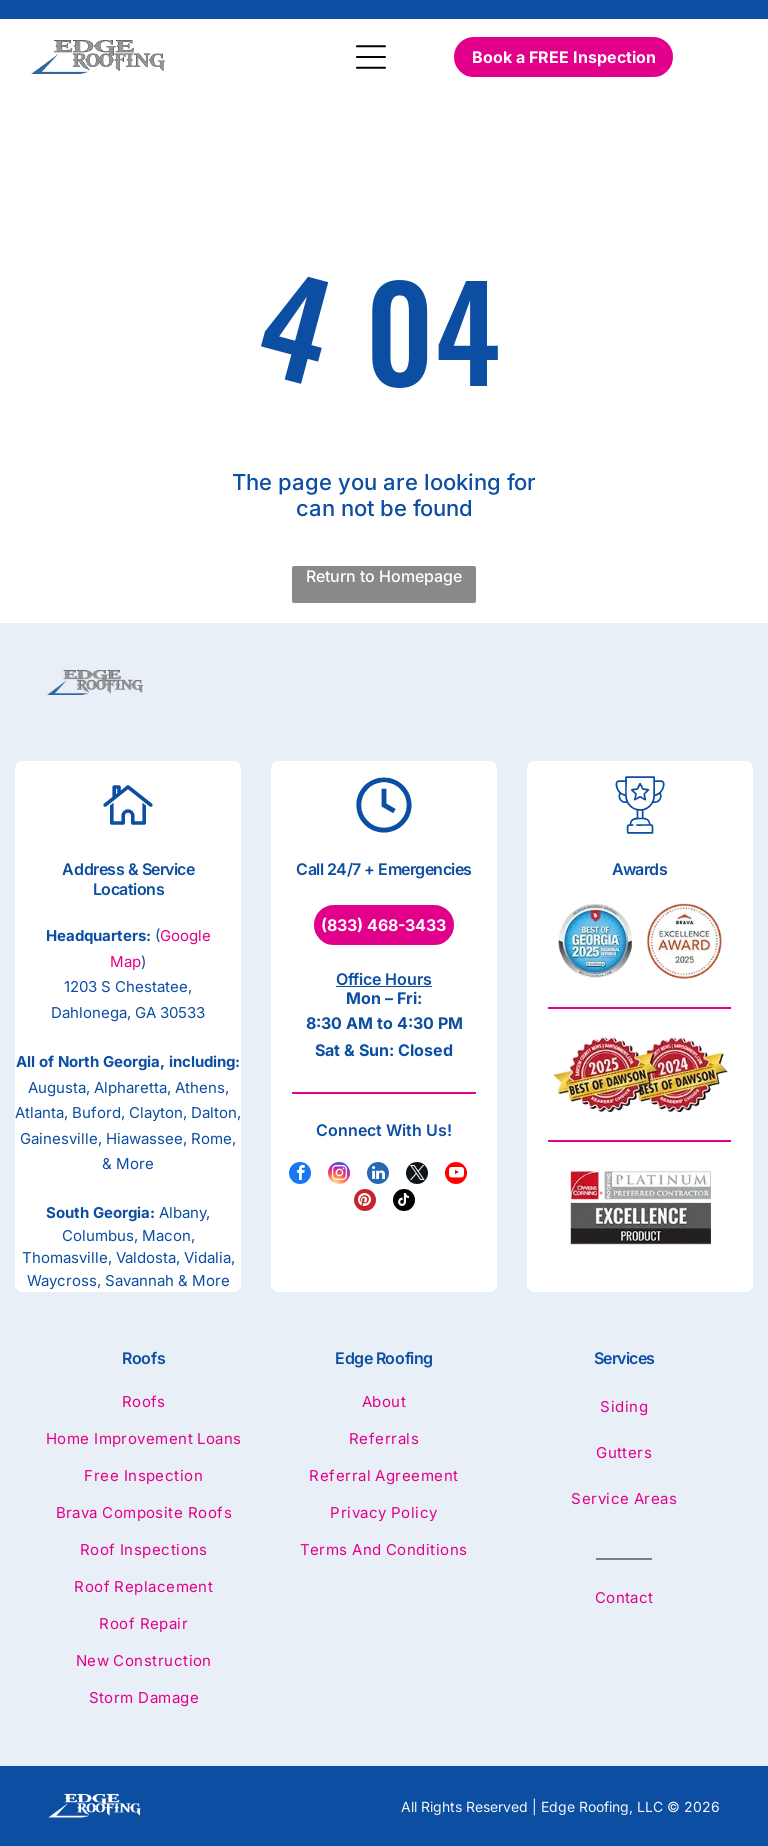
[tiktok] (404, 1202)
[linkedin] (378, 1175)
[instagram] (339, 1175)
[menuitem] (144, 1410)
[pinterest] (365, 1202)
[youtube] (456, 1175)
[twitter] (417, 1175)
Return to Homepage (384, 576)
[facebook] (300, 1175)
